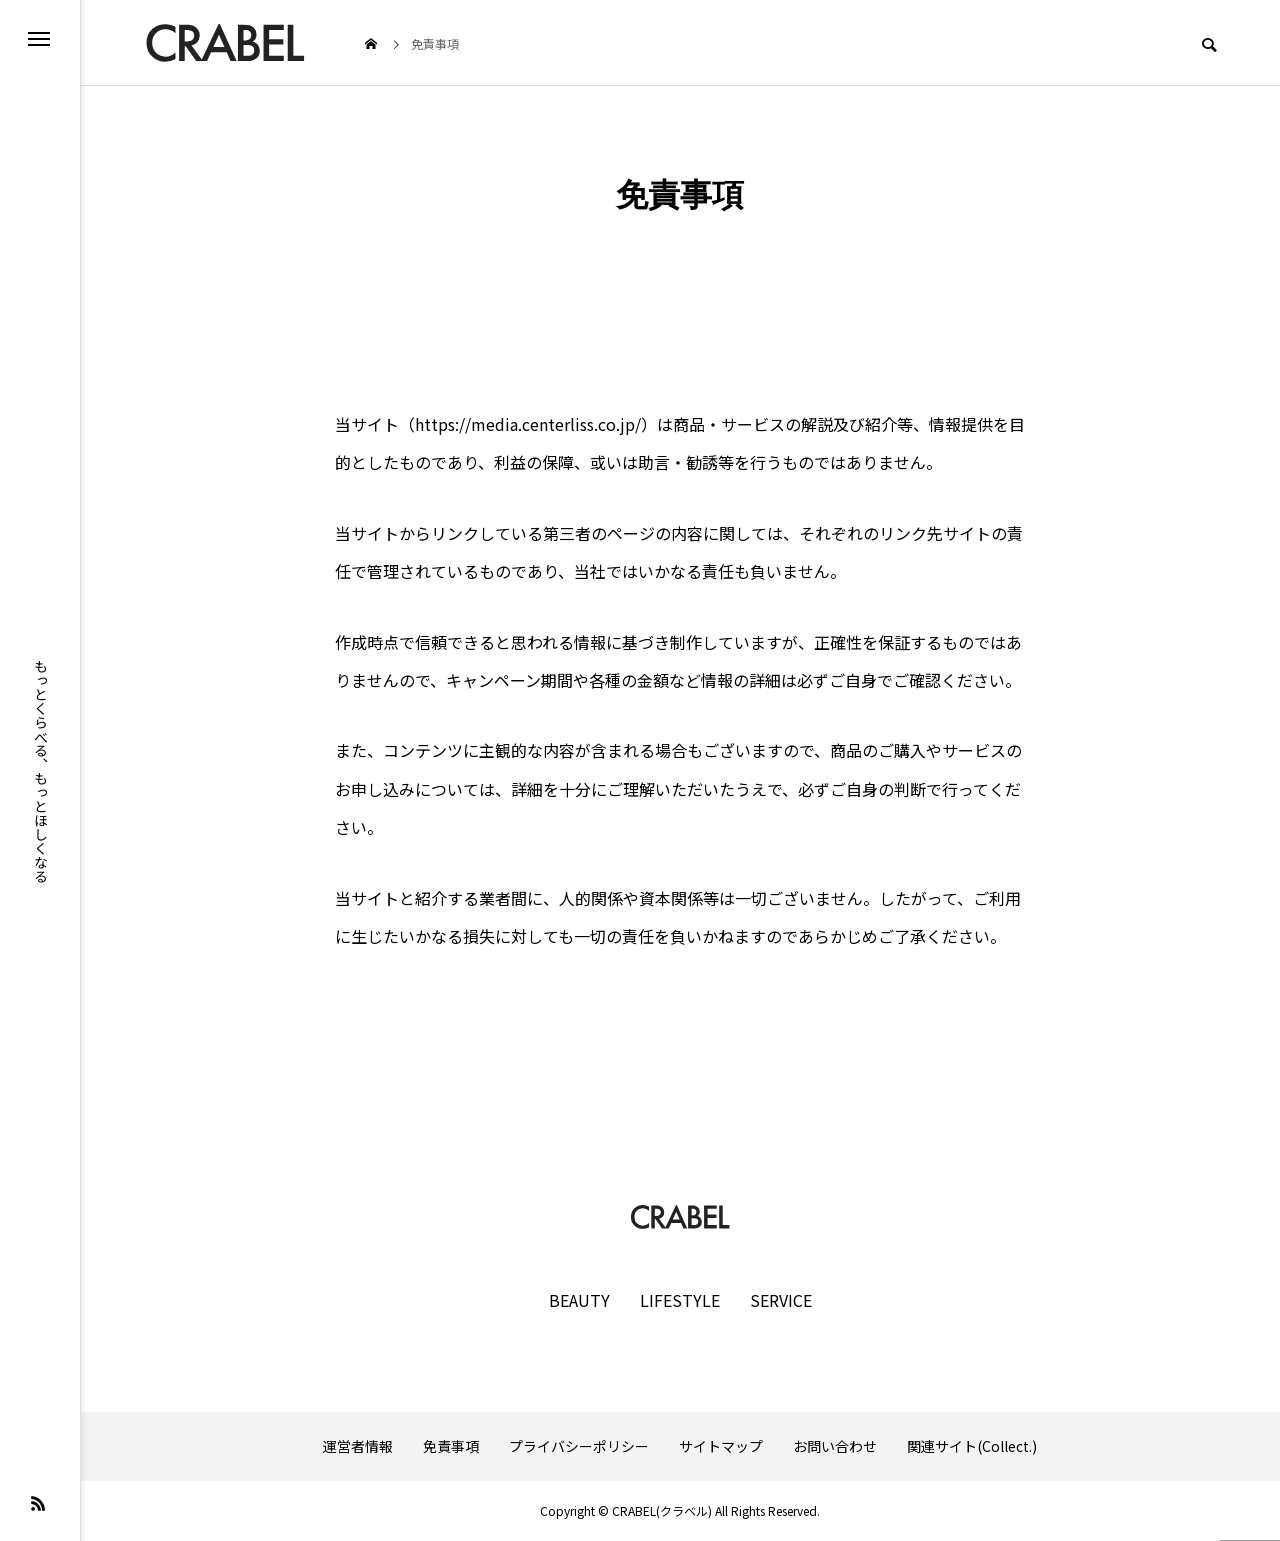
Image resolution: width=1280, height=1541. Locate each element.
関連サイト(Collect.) (972, 1446)
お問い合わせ (835, 1446)
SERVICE (781, 1300)
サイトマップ (721, 1446)
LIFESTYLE (680, 1300)
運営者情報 (358, 1446)
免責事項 (451, 1446)
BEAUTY (579, 1300)
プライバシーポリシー (579, 1446)
